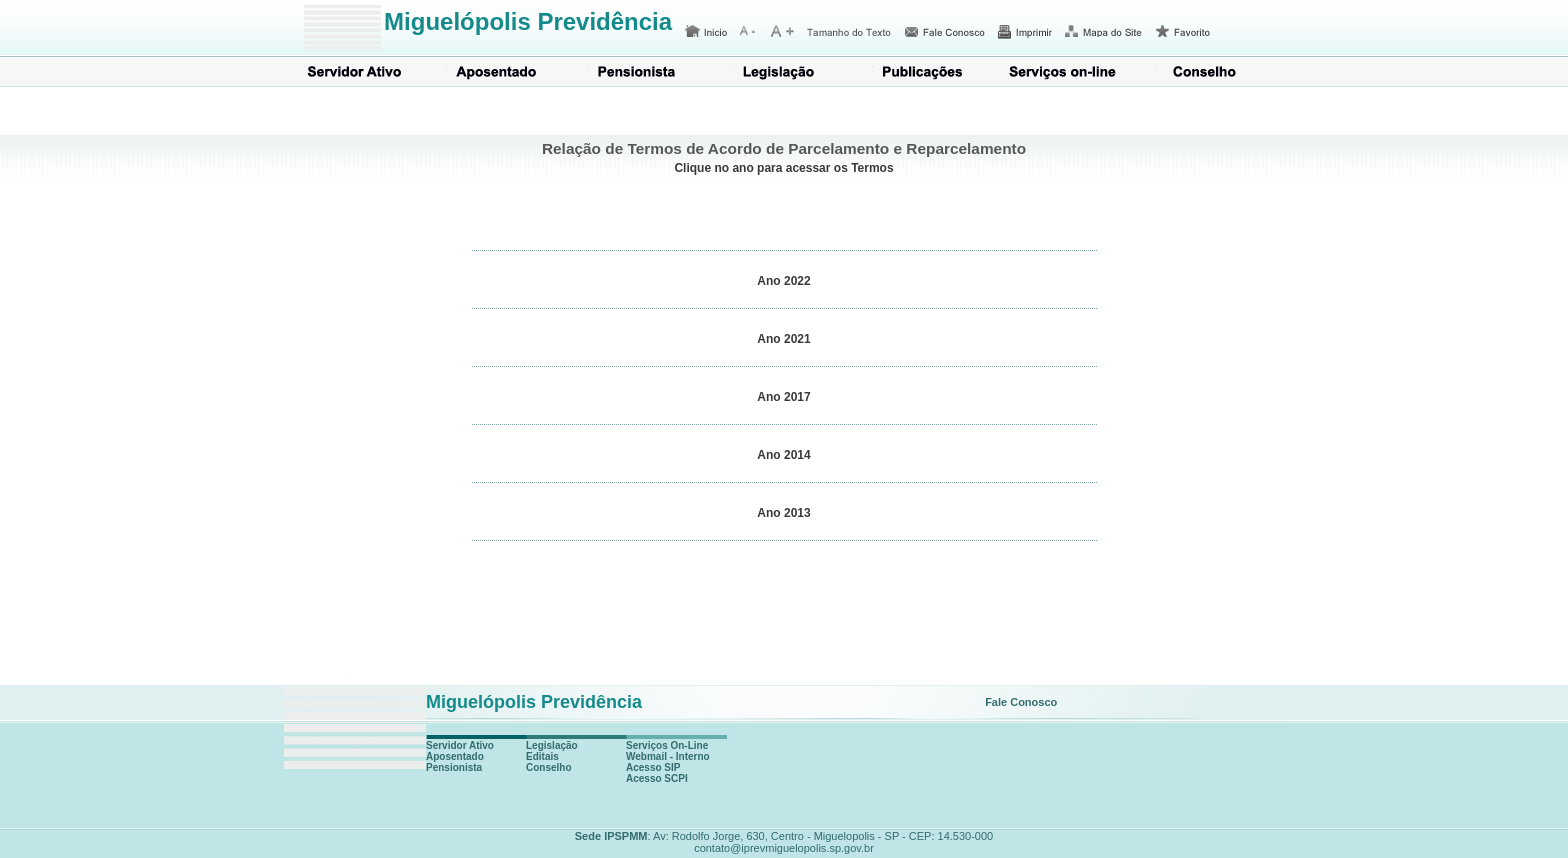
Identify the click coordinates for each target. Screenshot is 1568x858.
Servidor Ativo (355, 72)
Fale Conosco (1021, 702)
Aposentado (497, 72)
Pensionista (639, 72)
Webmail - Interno (668, 756)
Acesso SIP (653, 767)
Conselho (1207, 72)
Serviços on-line (1065, 72)
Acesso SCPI (657, 778)
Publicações (923, 72)
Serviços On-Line (667, 745)
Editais (542, 756)
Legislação (781, 72)
